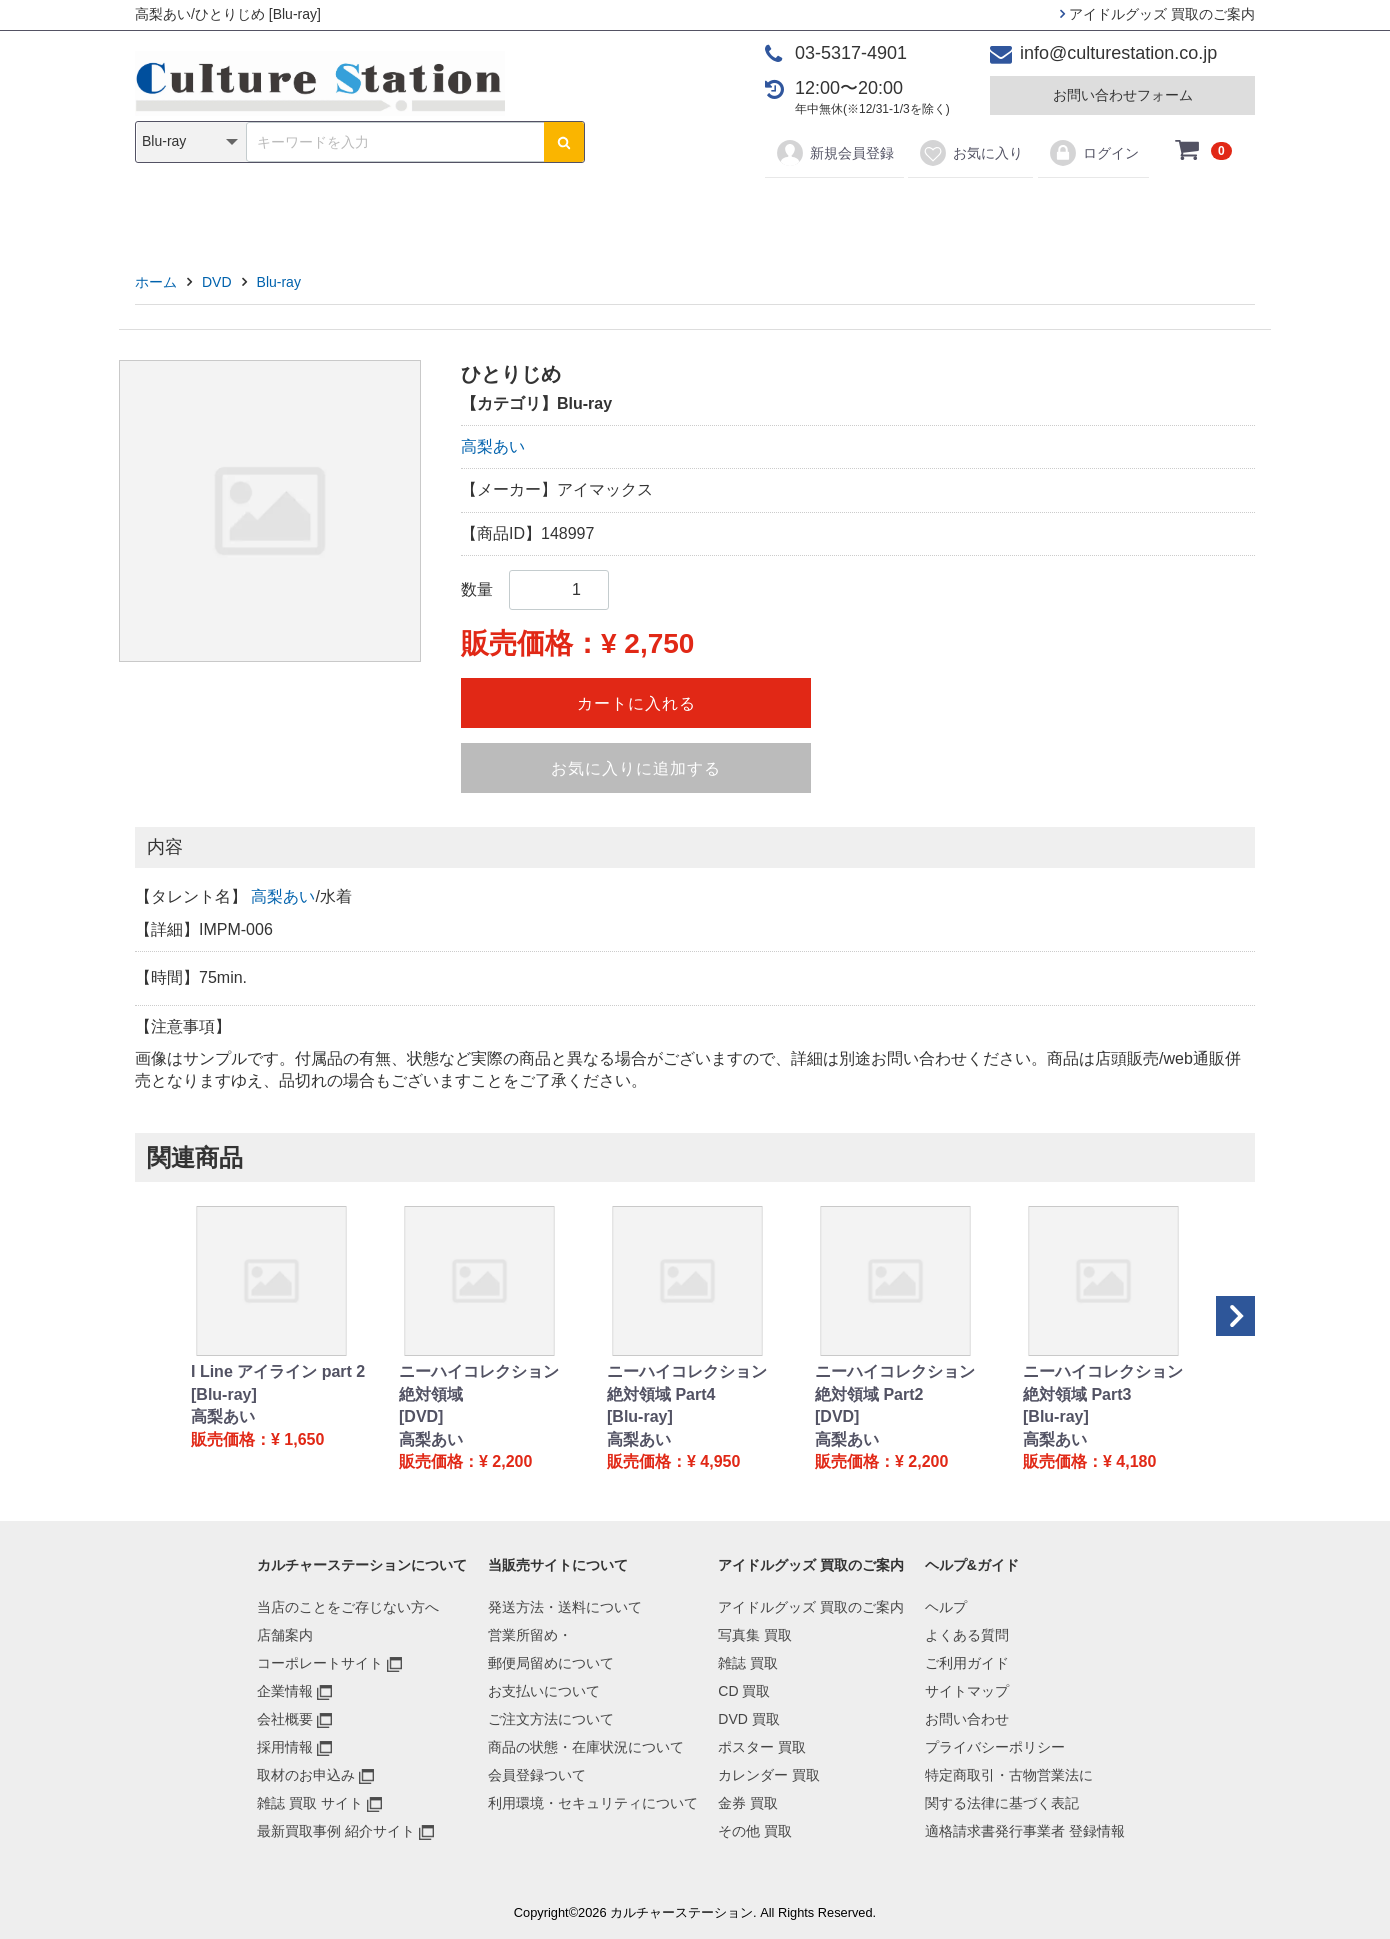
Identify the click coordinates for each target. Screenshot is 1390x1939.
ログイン (1093, 153)
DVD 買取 (748, 1719)
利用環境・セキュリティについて (593, 1803)
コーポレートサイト (320, 1663)
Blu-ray (279, 282)
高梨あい (493, 446)
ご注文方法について (551, 1719)
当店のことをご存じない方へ (348, 1607)
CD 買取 (744, 1691)
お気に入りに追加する (636, 768)
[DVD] (421, 1416)
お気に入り (970, 153)
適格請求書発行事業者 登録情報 (1025, 1831)
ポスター (702, 211)
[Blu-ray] (224, 1394)
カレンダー (810, 211)
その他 (979, 211)
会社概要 (285, 1719)
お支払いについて (544, 1691)
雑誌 (487, 211)
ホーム (156, 282)
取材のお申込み (306, 1775)
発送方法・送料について (565, 1607)
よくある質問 (967, 1635)
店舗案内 (285, 1635)
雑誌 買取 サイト (310, 1803)
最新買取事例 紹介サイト (336, 1831)
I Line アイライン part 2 (278, 1371)
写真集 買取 (755, 1635)
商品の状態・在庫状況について (586, 1747)
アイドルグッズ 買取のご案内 (1157, 14)
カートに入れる (636, 703)
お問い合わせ (967, 1719)
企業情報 (285, 1691)
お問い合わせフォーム (1123, 95)
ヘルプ (946, 1607)
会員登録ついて (537, 1775)
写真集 (411, 211)
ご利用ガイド (967, 1663)
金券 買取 (748, 1803)
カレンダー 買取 (769, 1775)
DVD (616, 211)
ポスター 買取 (762, 1747)
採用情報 (285, 1747)
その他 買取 (755, 1831)
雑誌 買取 (748, 1663)
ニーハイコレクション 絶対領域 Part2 (895, 1382)
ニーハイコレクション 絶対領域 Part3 (1103, 1382)
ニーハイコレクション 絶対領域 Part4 (687, 1382)
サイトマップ (967, 1691)
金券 (903, 211)
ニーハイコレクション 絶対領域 (479, 1382)
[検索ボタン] (564, 142)
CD (551, 211)
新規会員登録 (834, 153)
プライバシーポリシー (995, 1747)
